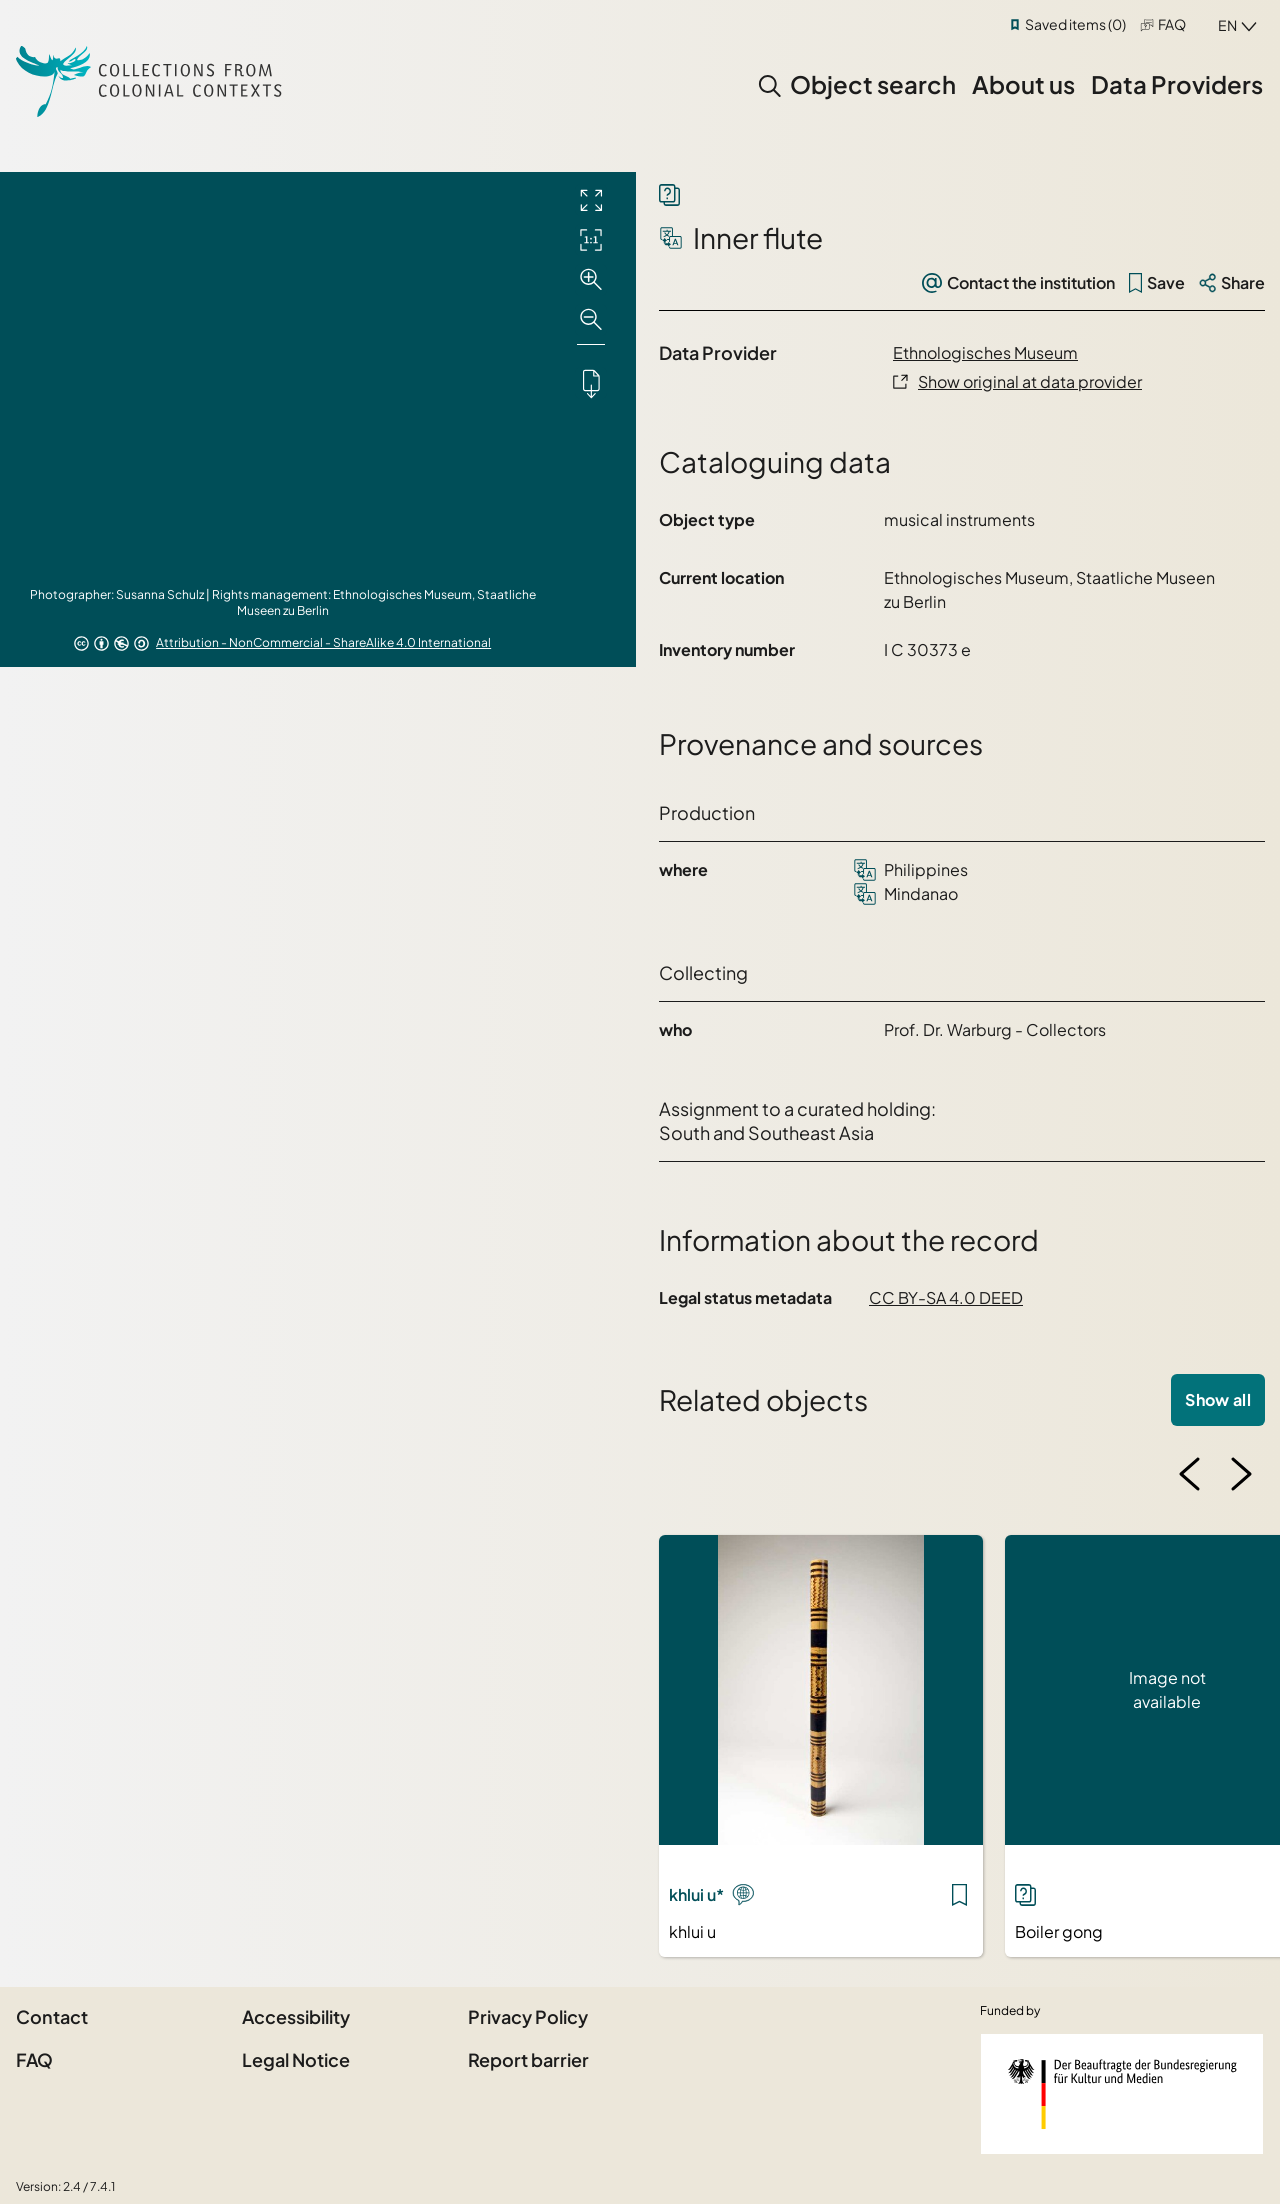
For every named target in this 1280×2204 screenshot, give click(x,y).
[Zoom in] (591, 280)
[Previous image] (1190, 1474)
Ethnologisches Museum (985, 352)
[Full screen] (591, 200)
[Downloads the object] (591, 383)
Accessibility (296, 2016)
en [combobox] (1227, 25)
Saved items (1075, 24)
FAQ (1172, 24)
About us (1023, 84)
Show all (1218, 1399)
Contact (52, 2016)
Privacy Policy (528, 2016)
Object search (873, 84)
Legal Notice (296, 2059)
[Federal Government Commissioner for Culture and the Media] (1122, 2094)
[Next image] (1241, 1474)
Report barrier (528, 2059)
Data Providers (1177, 84)
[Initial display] (591, 240)
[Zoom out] (591, 320)
